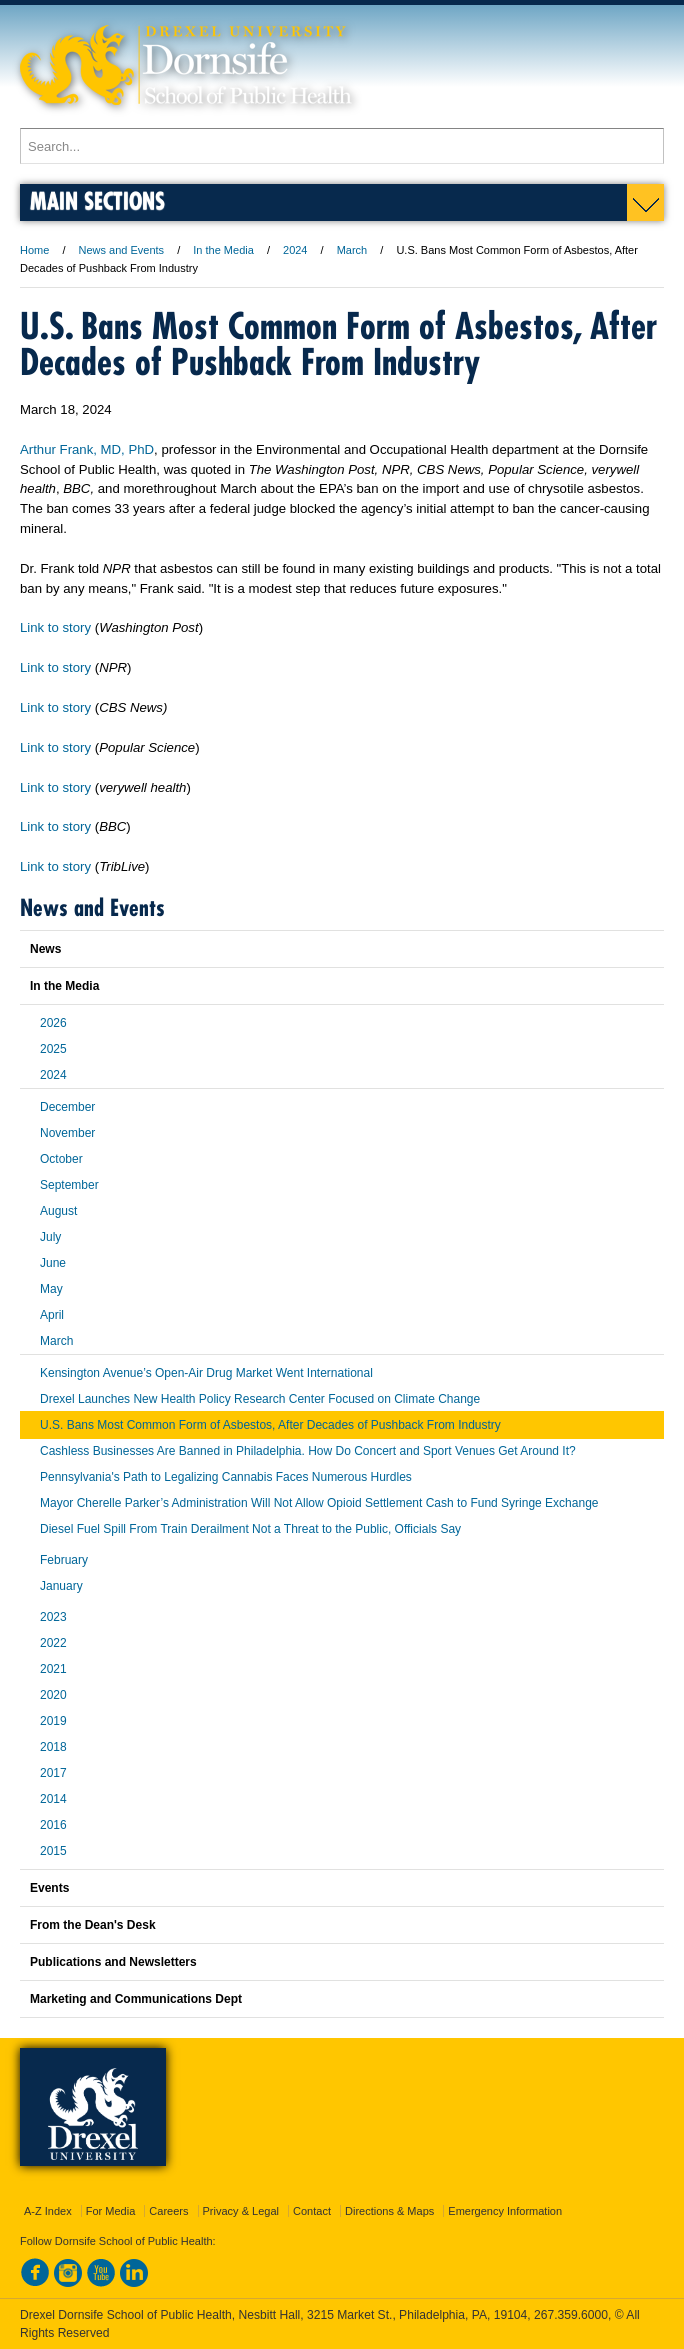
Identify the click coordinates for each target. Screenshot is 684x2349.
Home (34, 250)
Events (49, 1888)
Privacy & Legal (241, 2211)
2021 (53, 1669)
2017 (53, 1773)
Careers (168, 2211)
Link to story (55, 627)
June (53, 1263)
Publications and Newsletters (113, 1962)
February (64, 1560)
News (45, 949)
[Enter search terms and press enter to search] (342, 146)
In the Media (223, 250)
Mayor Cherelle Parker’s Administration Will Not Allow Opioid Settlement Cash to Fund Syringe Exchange (319, 1503)
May (51, 1289)
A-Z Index (48, 2211)
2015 (53, 1851)
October (61, 1159)
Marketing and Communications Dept (136, 1999)
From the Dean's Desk (93, 1925)
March (352, 250)
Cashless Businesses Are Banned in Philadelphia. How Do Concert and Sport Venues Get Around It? (308, 1451)
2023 (53, 1617)
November (67, 1133)
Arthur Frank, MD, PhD (87, 449)
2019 (53, 1721)
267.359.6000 (571, 2315)
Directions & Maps (389, 2211)
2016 (53, 1825)
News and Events (122, 250)
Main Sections (97, 200)
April (52, 1315)
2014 (53, 1799)
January (61, 1586)
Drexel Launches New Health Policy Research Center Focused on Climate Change (260, 1399)
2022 (53, 1643)
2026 (53, 1023)
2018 (53, 1747)
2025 (53, 1049)
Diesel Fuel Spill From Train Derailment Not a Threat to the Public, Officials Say (250, 1529)
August (58, 1211)
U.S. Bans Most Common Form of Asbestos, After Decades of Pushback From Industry (270, 1425)
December (67, 1107)
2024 (295, 250)
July (50, 1237)
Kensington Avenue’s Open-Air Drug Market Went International (206, 1373)
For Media (111, 2211)
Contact (312, 2211)
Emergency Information (505, 2211)
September (69, 1185)
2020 (53, 1695)
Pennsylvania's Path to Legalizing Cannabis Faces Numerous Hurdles (226, 1477)
